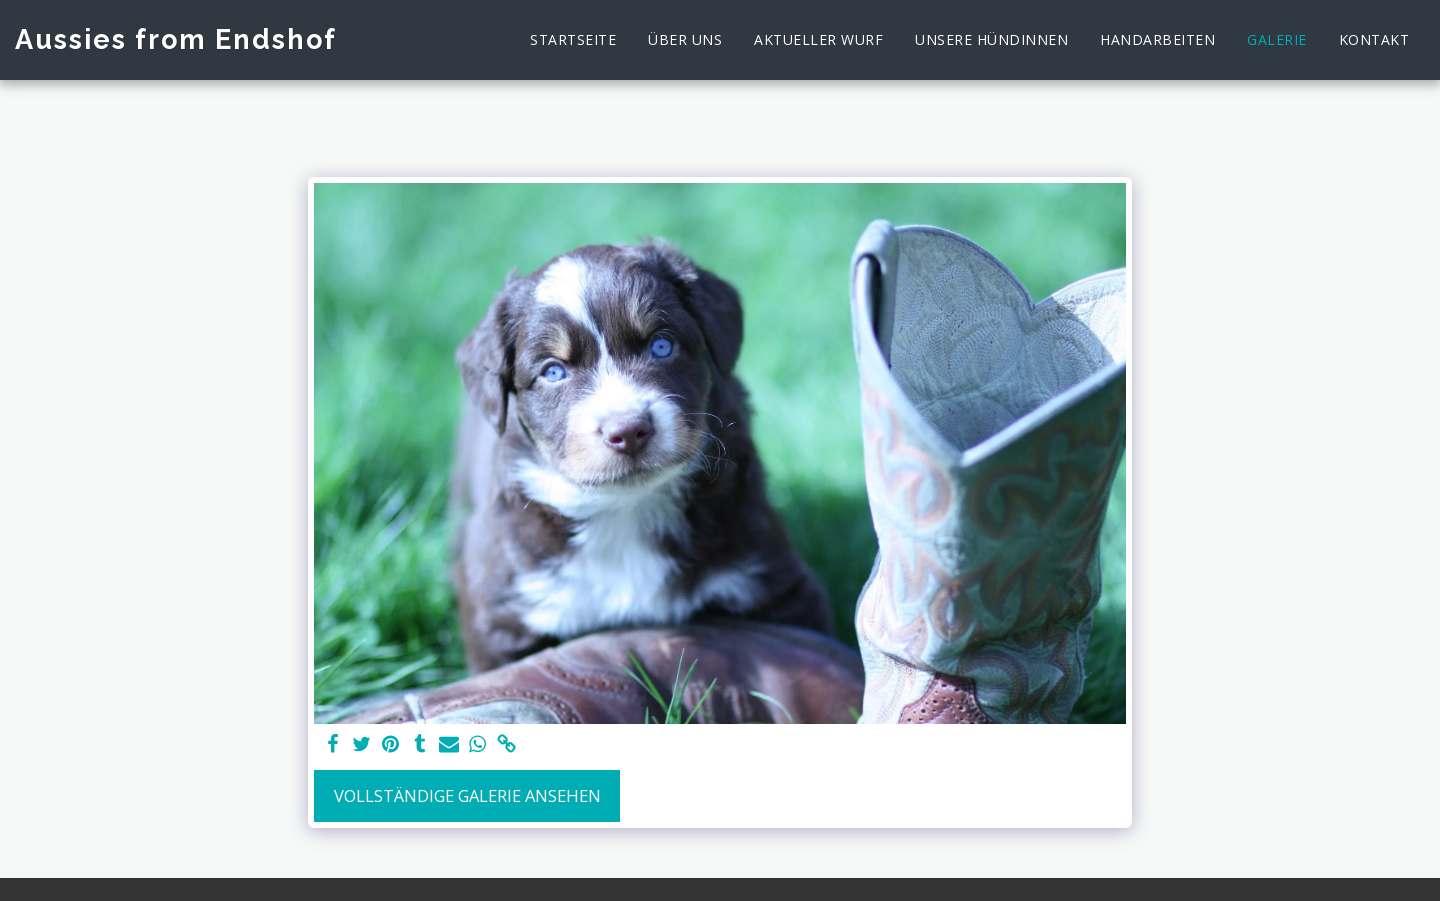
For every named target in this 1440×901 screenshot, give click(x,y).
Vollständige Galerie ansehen (467, 795)
